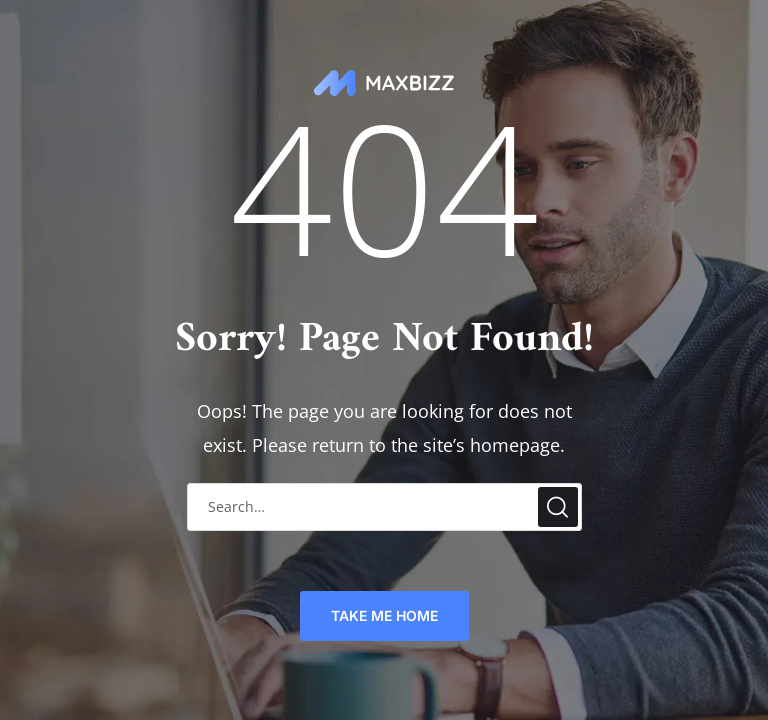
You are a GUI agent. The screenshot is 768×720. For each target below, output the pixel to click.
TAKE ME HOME (384, 615)
